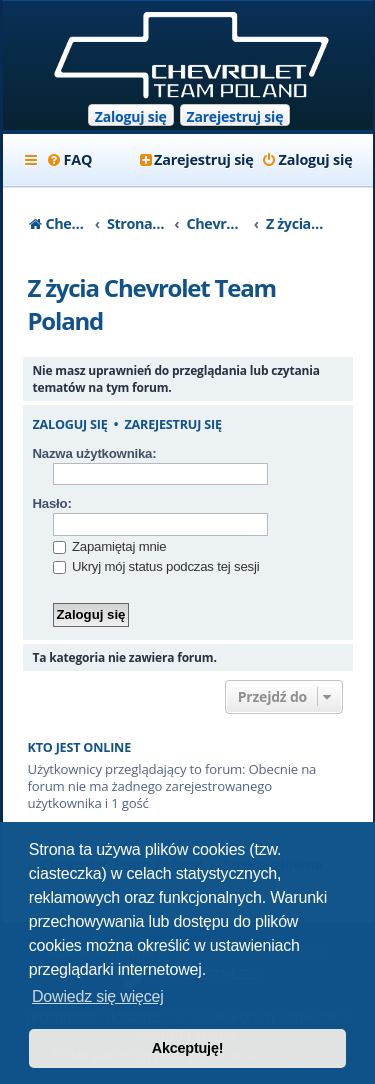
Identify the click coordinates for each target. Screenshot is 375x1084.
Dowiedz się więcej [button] (98, 996)
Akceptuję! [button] (188, 1048)
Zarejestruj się (235, 116)
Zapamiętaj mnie (110, 546)
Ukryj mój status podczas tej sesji (156, 566)
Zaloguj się (131, 116)
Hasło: (52, 503)
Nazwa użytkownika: (95, 453)
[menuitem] (69, 160)
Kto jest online (80, 747)
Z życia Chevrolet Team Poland (152, 304)
